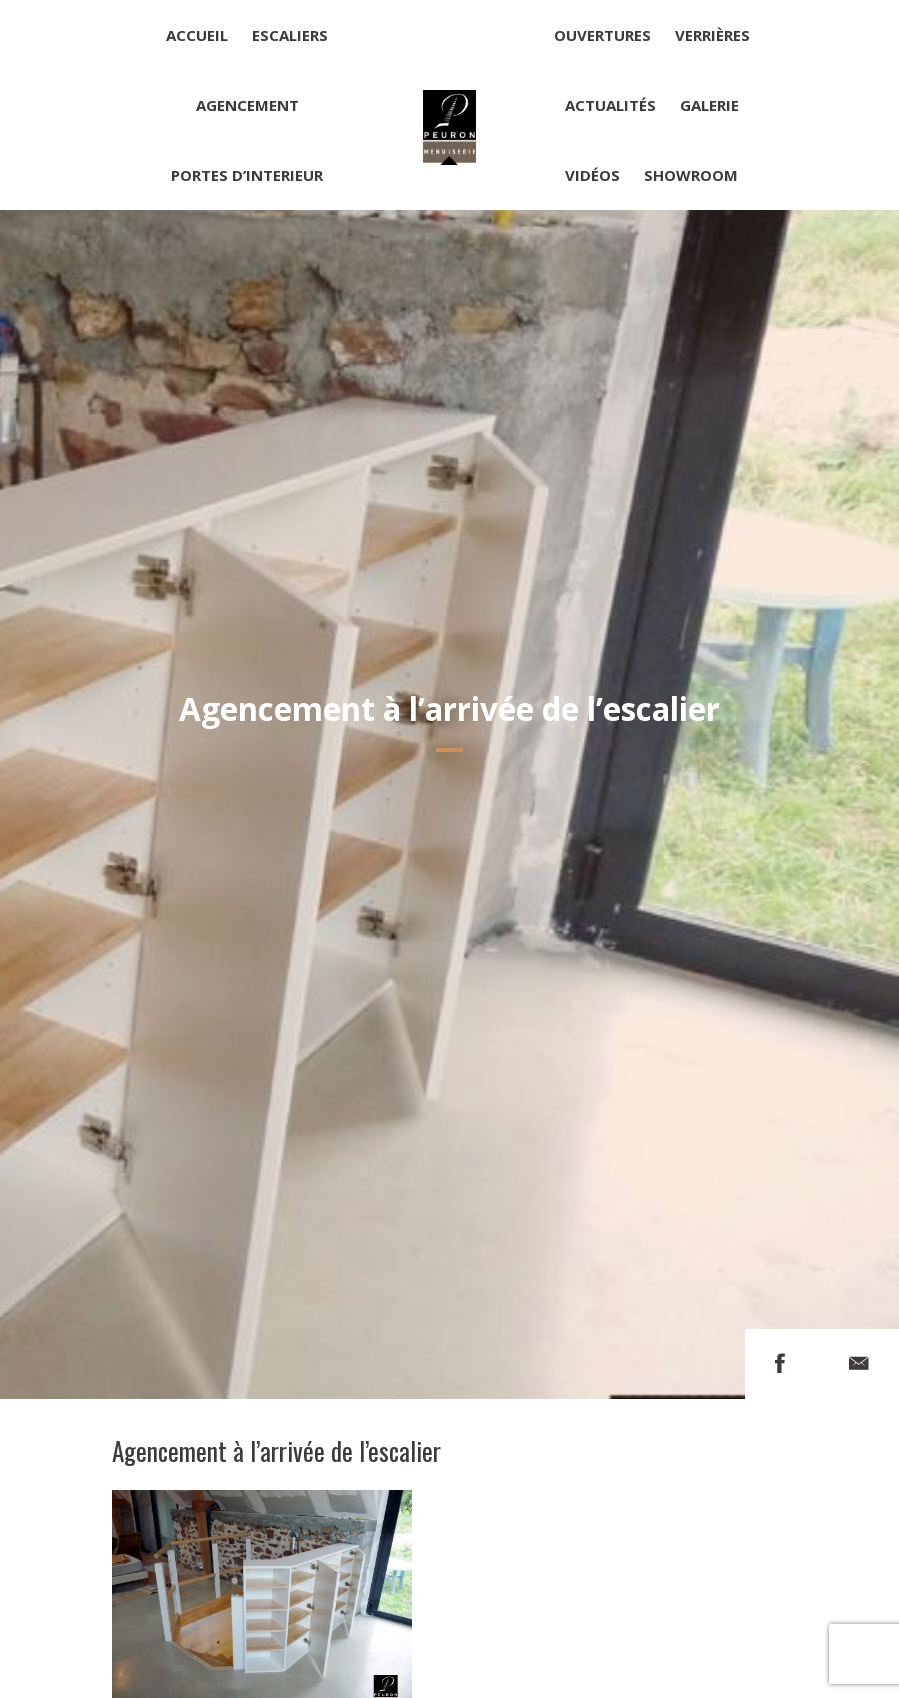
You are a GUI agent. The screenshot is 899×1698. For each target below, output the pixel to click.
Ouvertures (602, 35)
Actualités (610, 105)
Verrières (712, 35)
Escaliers (290, 35)
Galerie (709, 105)
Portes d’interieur (247, 175)
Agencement (247, 105)
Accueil (197, 35)
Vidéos (592, 175)
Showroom (691, 175)
